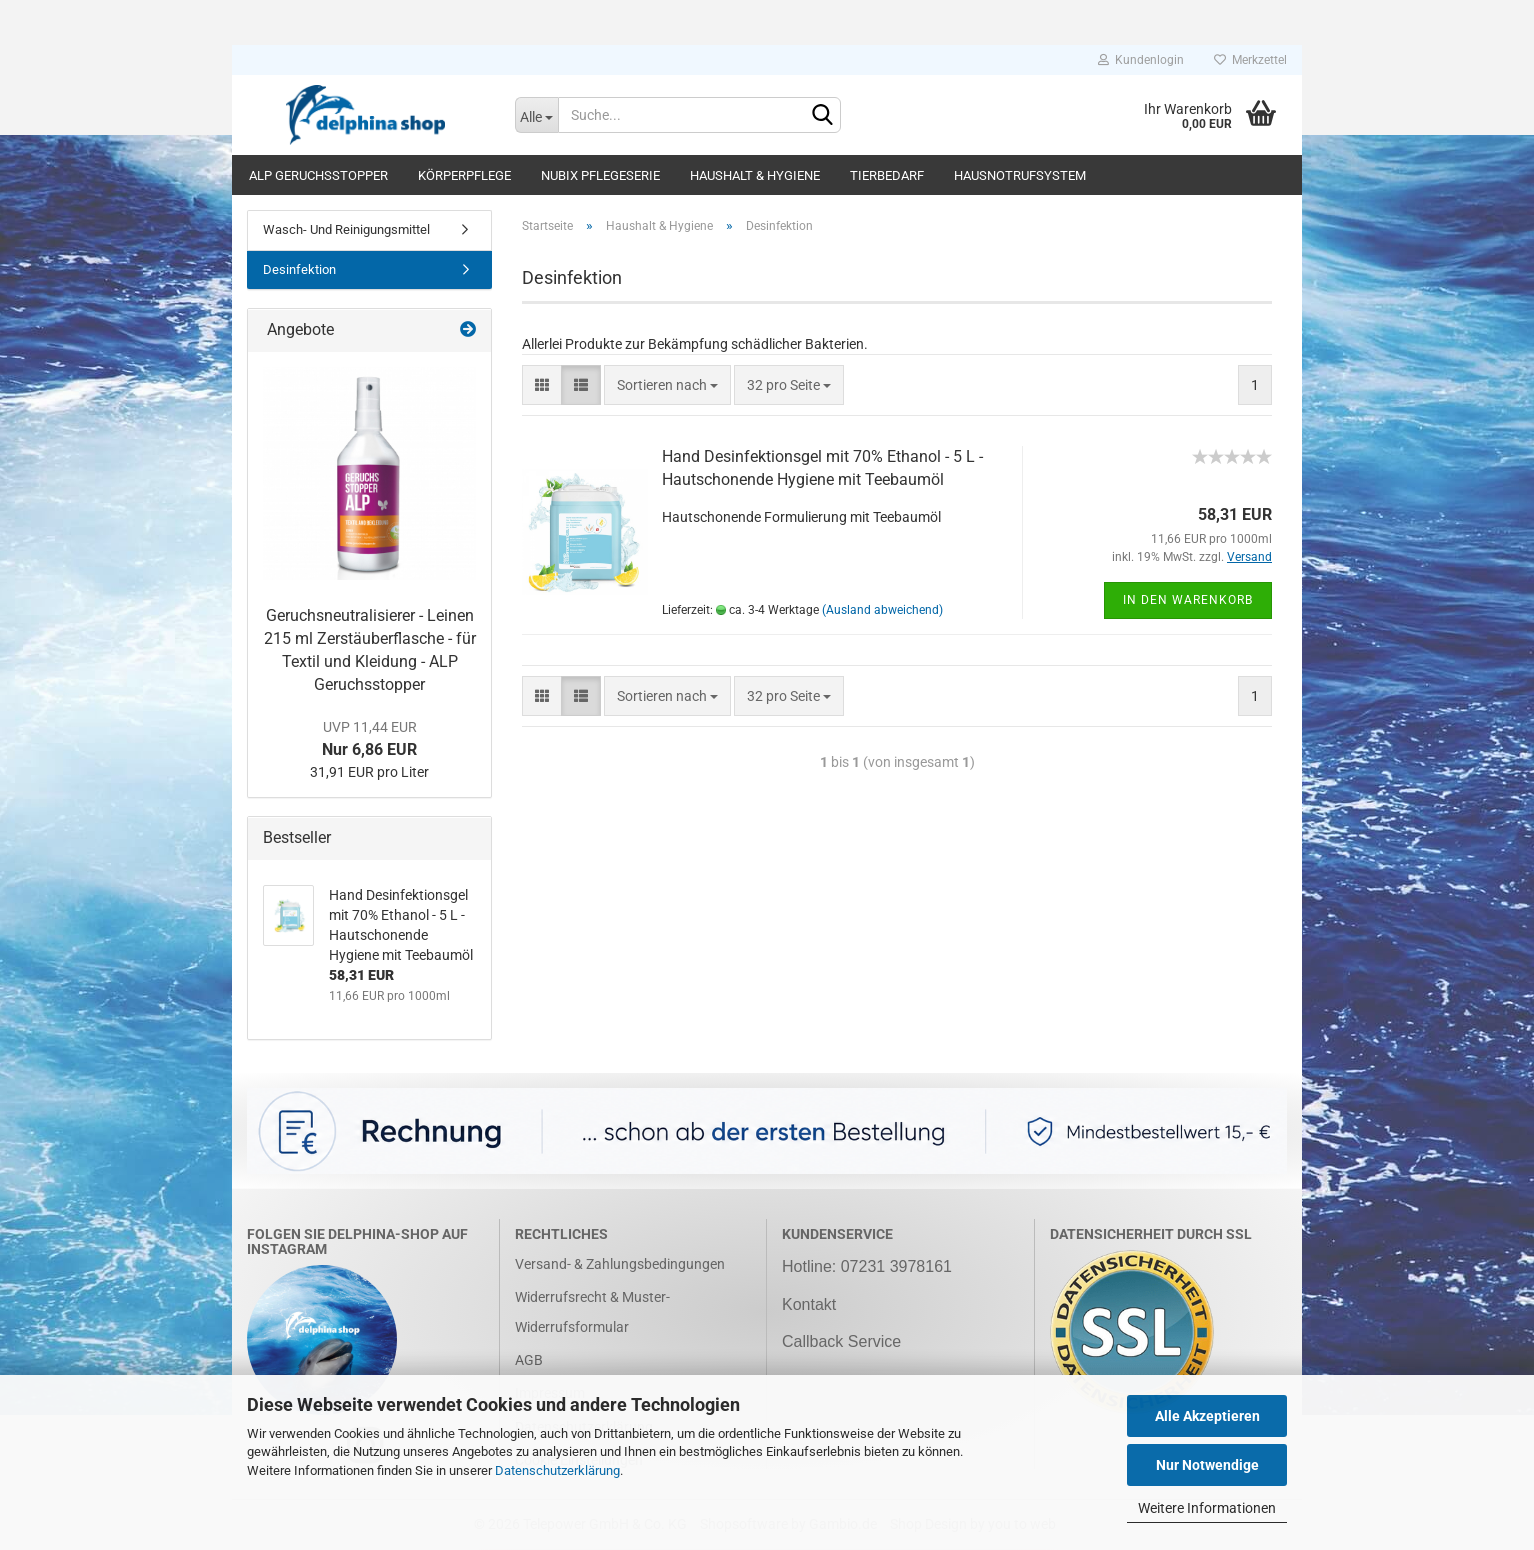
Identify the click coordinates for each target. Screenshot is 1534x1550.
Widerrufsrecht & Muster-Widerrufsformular (592, 1311)
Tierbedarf (887, 175)
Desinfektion (299, 269)
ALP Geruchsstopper (318, 175)
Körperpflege (464, 175)
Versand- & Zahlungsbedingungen (620, 1264)
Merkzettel (1250, 60)
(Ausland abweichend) (882, 610)
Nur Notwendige (1207, 1465)
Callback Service (841, 1341)
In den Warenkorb (1188, 600)
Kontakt (809, 1304)
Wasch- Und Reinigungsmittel (346, 229)
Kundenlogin (1141, 60)
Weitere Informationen (1207, 1508)
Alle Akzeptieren (1207, 1416)
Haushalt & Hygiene (755, 175)
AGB (529, 1360)
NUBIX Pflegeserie (600, 175)
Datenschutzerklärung (557, 1470)
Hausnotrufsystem (1020, 175)
